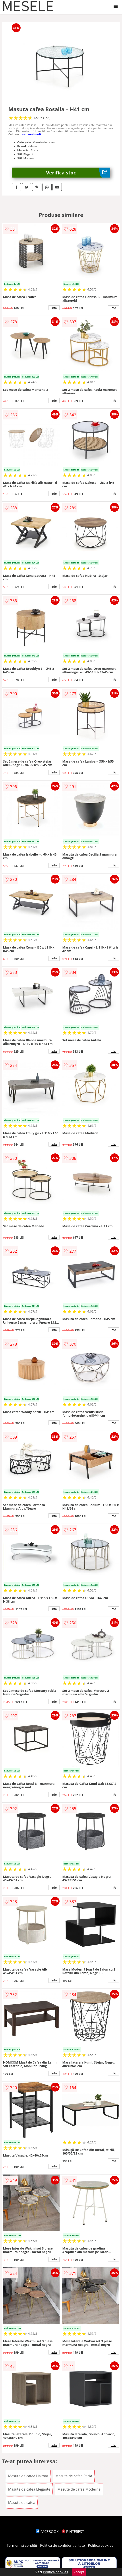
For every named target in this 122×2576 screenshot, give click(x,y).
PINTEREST (73, 2531)
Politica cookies (100, 2545)
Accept (79, 2572)
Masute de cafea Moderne (79, 2489)
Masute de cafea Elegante (29, 2489)
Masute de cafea (21, 2502)
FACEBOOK (47, 2531)
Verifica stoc (78, 173)
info (54, 308)
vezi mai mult (31, 134)
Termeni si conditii (22, 2545)
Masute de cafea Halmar (28, 2475)
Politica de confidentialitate (62, 2545)
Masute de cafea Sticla (73, 2475)
